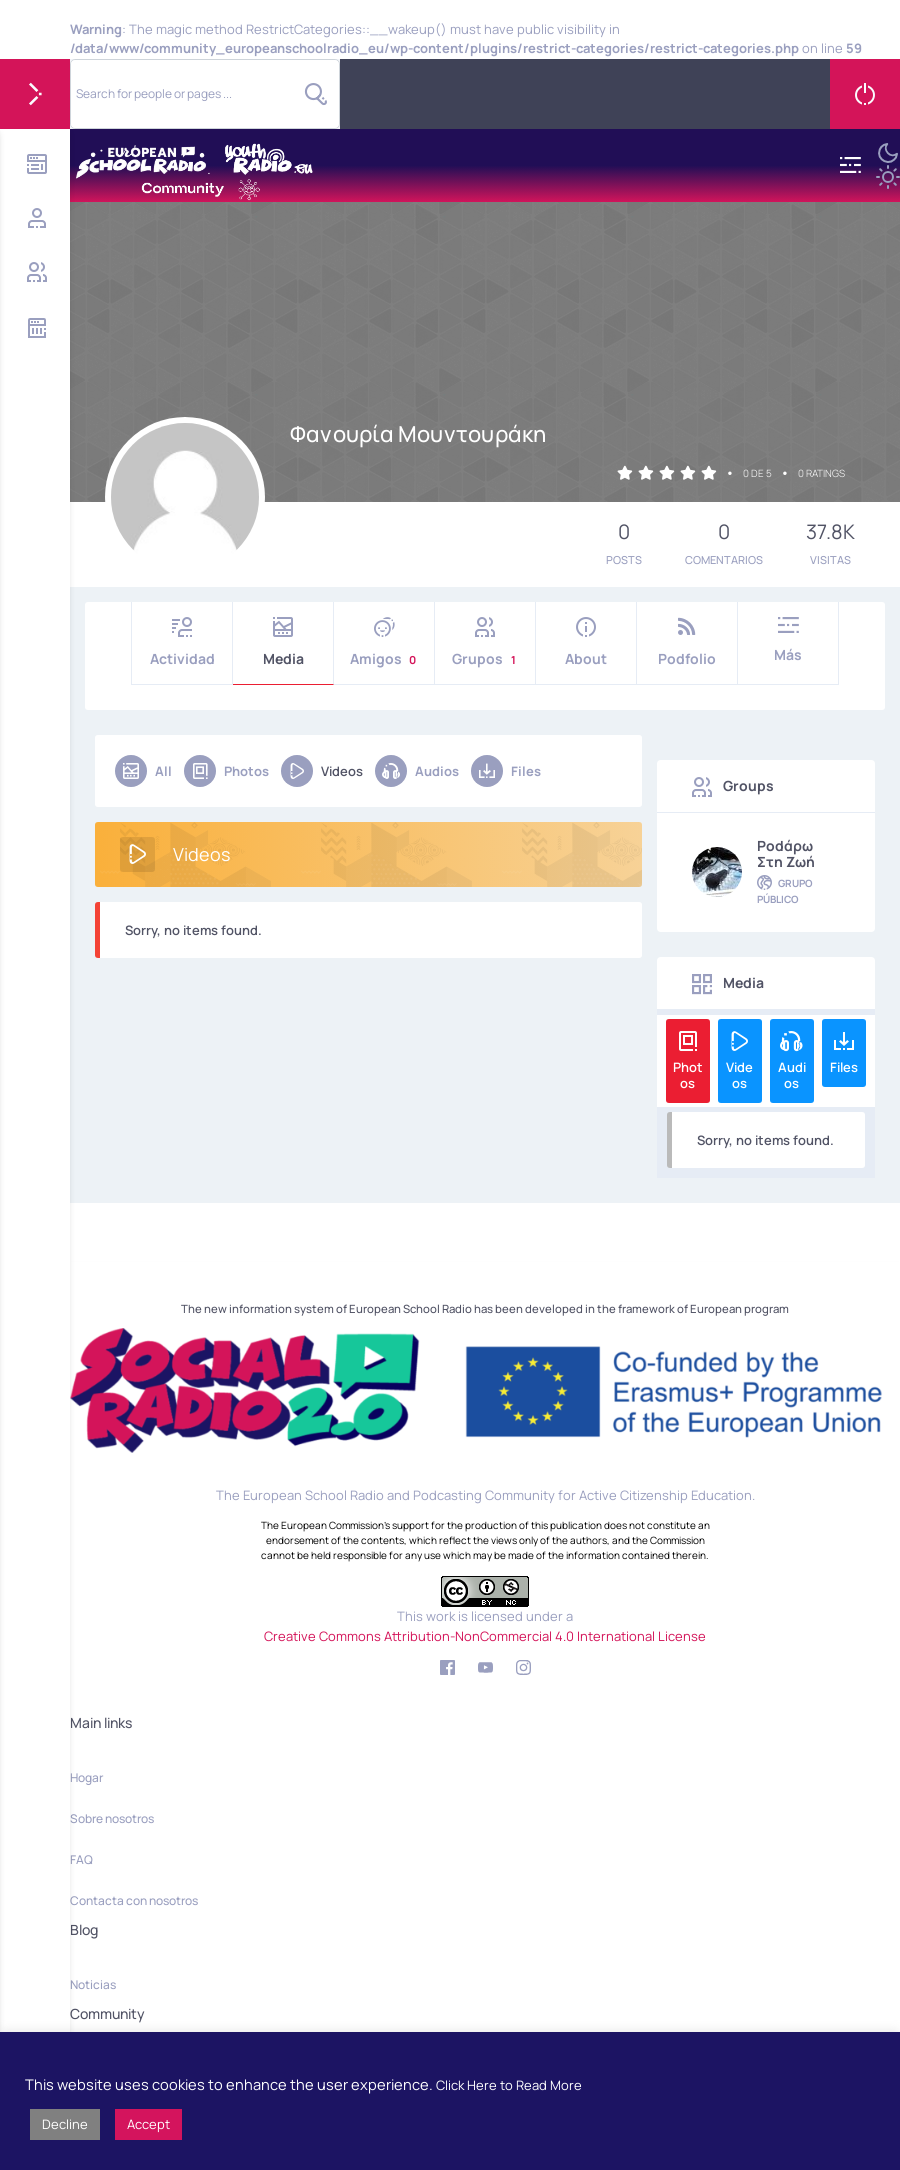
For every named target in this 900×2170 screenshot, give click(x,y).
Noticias (93, 1984)
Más (788, 640)
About (586, 642)
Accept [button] (148, 2124)
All (143, 771)
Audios (417, 771)
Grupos (485, 642)
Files (506, 771)
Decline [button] (65, 2124)
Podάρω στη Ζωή (786, 854)
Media (283, 642)
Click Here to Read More (509, 2085)
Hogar (86, 1777)
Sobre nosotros (112, 1818)
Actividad (182, 642)
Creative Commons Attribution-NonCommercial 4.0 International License (485, 1636)
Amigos (384, 642)
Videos (322, 771)
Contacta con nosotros (134, 1900)
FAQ (81, 1859)
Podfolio (687, 642)
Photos (226, 771)
